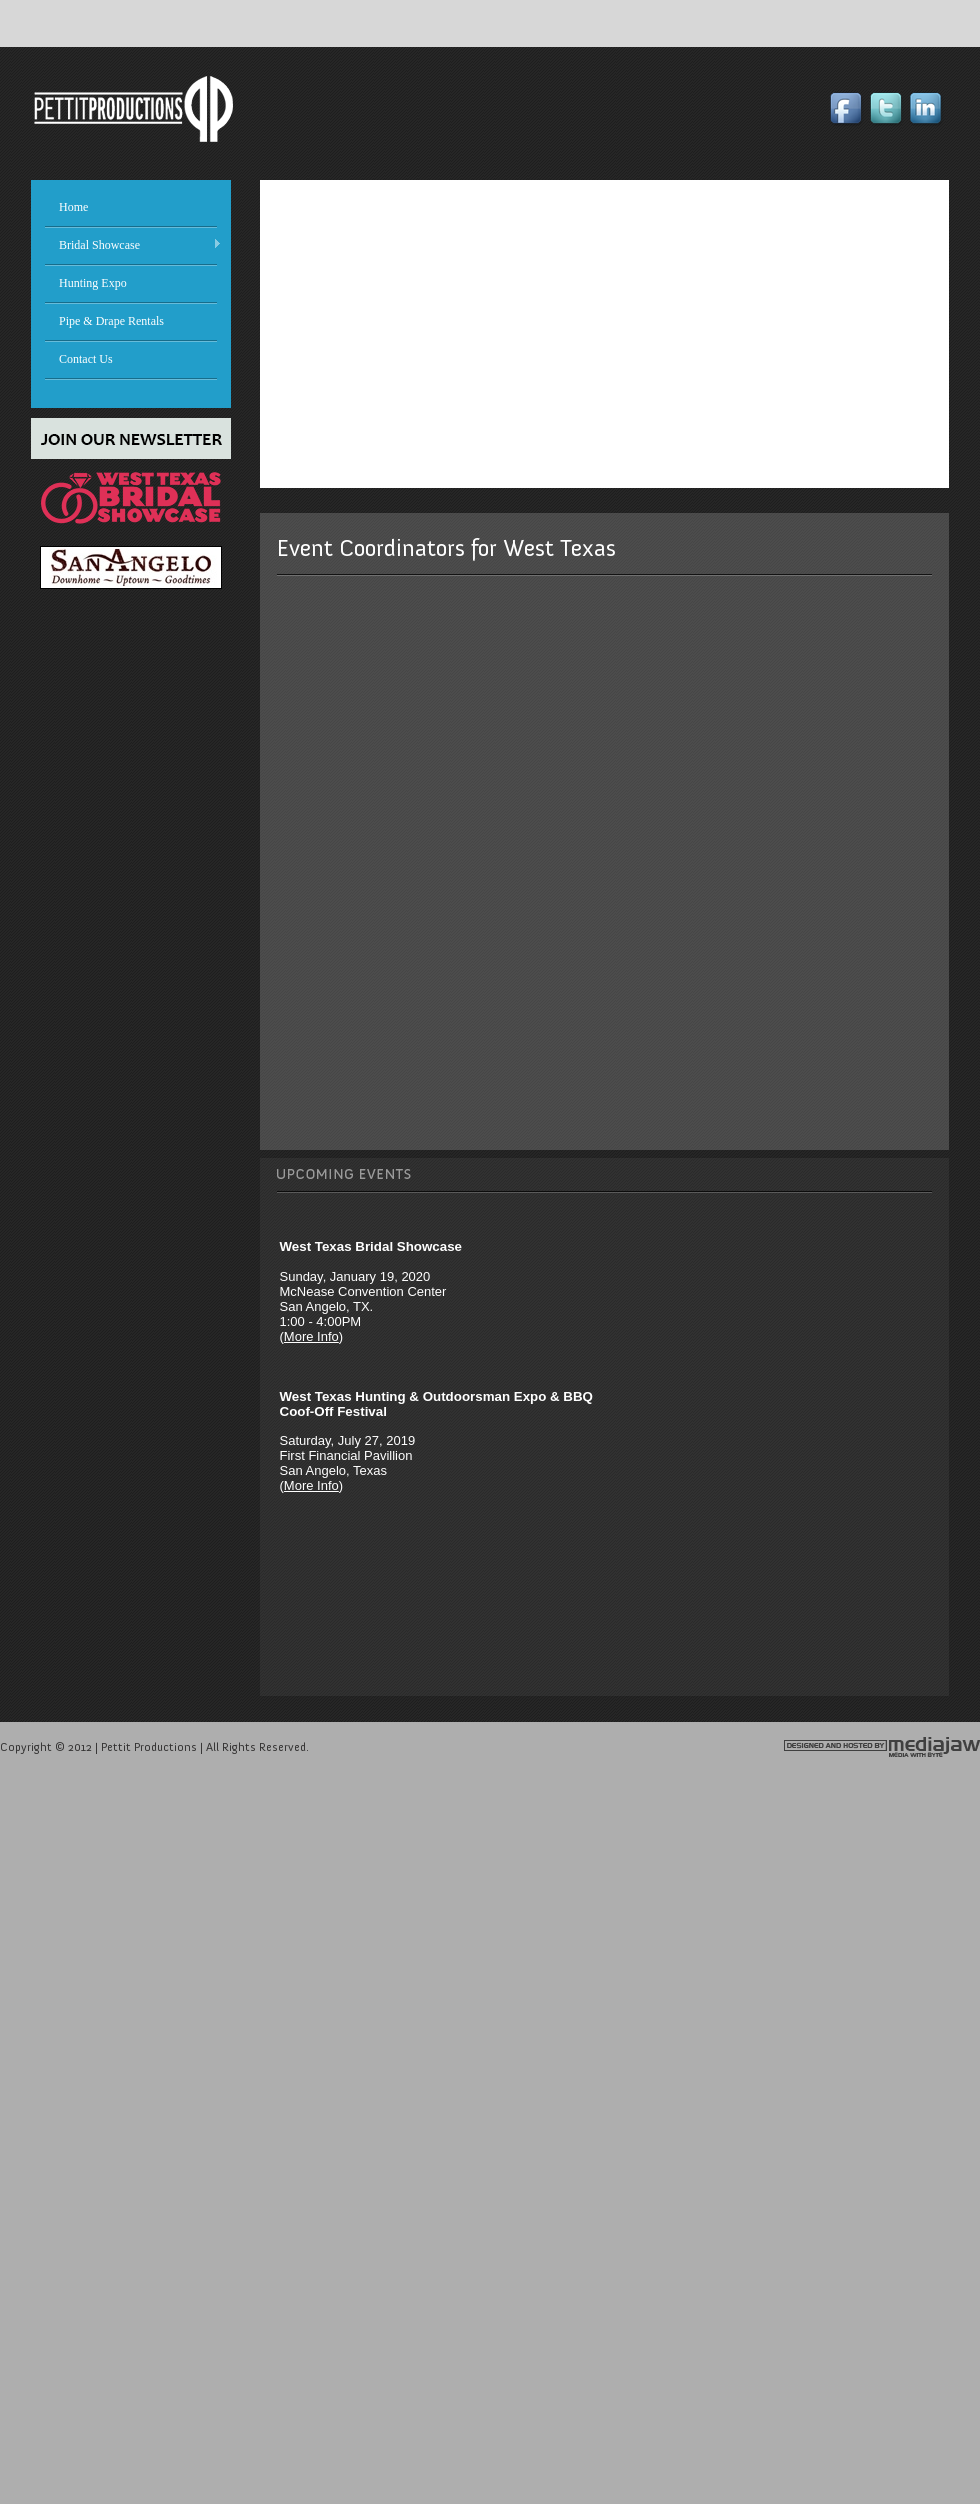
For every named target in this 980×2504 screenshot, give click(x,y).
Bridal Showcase (126, 244)
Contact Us (86, 359)
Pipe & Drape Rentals (111, 321)
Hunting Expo (93, 283)
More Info (311, 1336)
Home (73, 207)
